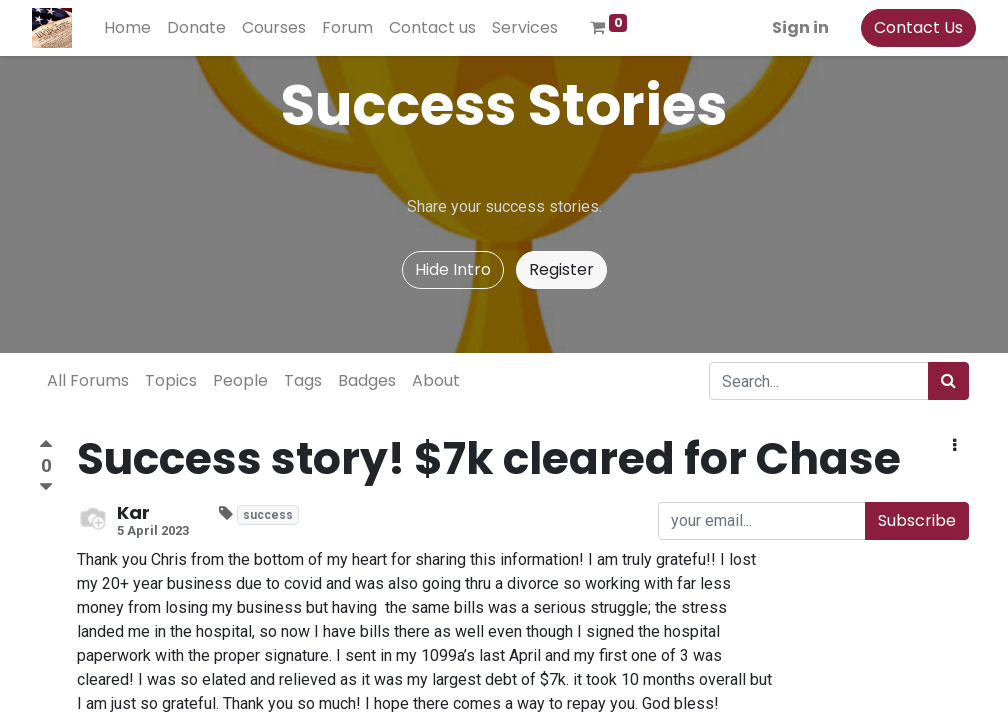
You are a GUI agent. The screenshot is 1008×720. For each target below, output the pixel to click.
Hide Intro (453, 269)
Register (561, 269)
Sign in (793, 27)
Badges (367, 380)
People (240, 380)
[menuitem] (134, 28)
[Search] (948, 381)
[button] (954, 446)
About (436, 380)
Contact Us (911, 27)
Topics (171, 380)
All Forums (88, 380)
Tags (303, 380)
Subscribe (917, 520)
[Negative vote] (46, 487)
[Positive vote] (46, 446)
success (268, 515)
